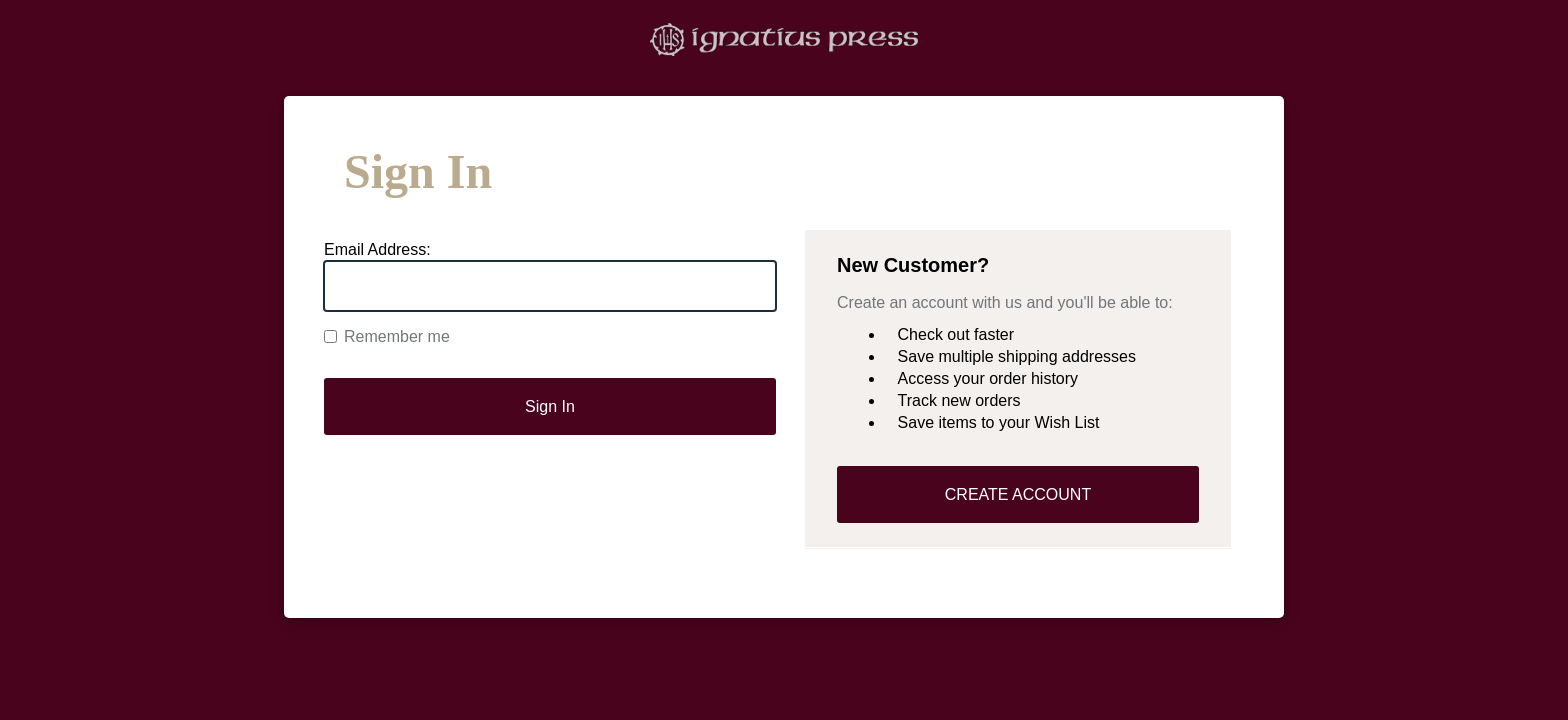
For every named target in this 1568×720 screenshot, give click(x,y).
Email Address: (377, 249)
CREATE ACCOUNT (1018, 494)
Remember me (387, 336)
